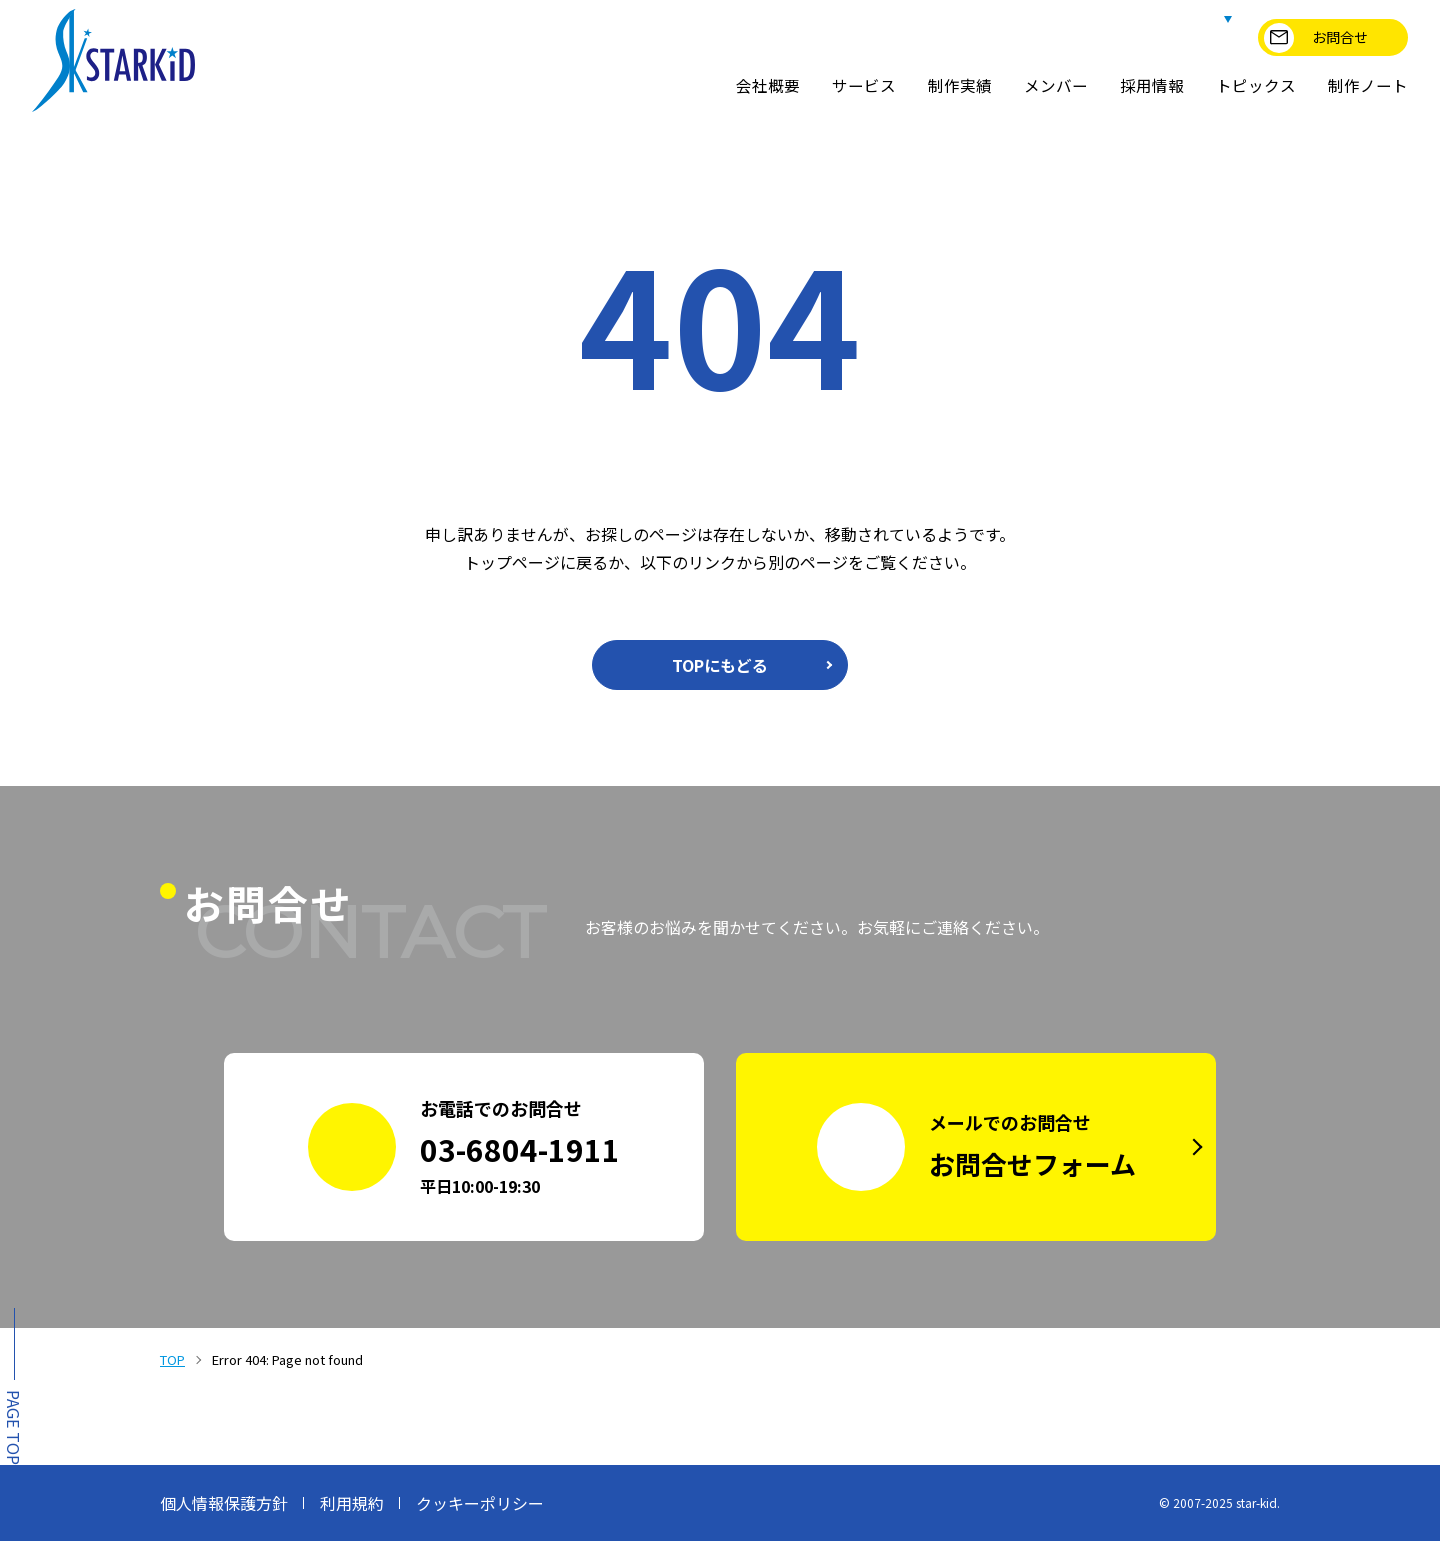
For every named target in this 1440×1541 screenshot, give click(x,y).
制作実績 (960, 86)
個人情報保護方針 (224, 1503)
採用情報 (1152, 86)
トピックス (1256, 86)
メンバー (1056, 86)
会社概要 (768, 86)
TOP (172, 1359)
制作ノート (1368, 86)
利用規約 (352, 1503)
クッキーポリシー (480, 1503)
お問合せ (1316, 38)
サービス (864, 86)
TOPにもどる (720, 665)
